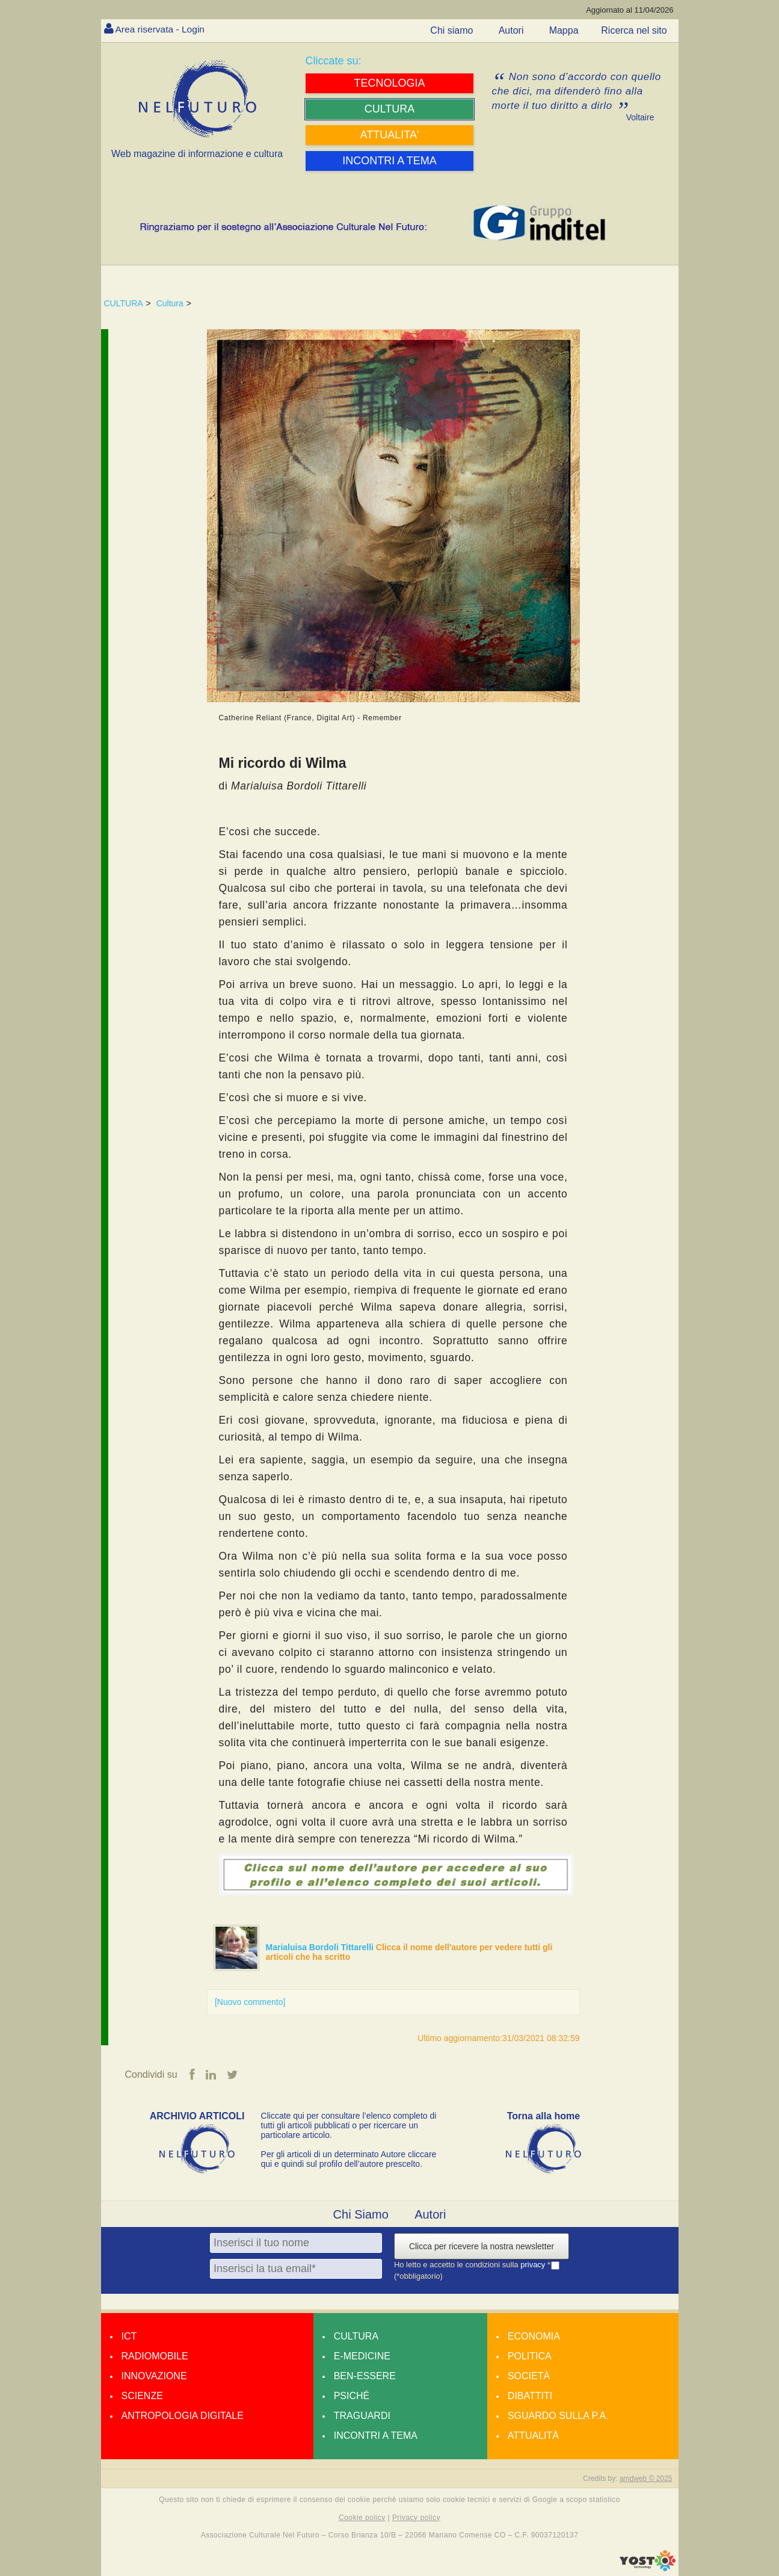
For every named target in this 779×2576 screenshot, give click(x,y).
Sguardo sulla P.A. (558, 2416)
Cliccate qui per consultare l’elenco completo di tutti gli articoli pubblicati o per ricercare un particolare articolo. (349, 2125)
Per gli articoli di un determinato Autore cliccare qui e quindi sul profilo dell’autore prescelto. (349, 2159)
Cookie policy (362, 2517)
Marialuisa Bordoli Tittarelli (321, 1947)
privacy (533, 2265)
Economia (534, 2337)
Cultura (169, 303)
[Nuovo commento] (250, 2002)
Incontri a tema (375, 2436)
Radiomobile (155, 2357)
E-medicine (362, 2357)
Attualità (533, 2436)
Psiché (352, 2396)
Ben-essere (365, 2376)
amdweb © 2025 (646, 2479)
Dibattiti (530, 2396)
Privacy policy (416, 2517)
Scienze (142, 2396)
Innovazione (154, 2376)
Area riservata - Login (161, 29)
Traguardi (362, 2416)
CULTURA (123, 303)
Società (529, 2376)
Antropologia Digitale (183, 2416)
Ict (129, 2337)
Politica (530, 2357)
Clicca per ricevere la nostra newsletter (481, 2247)
